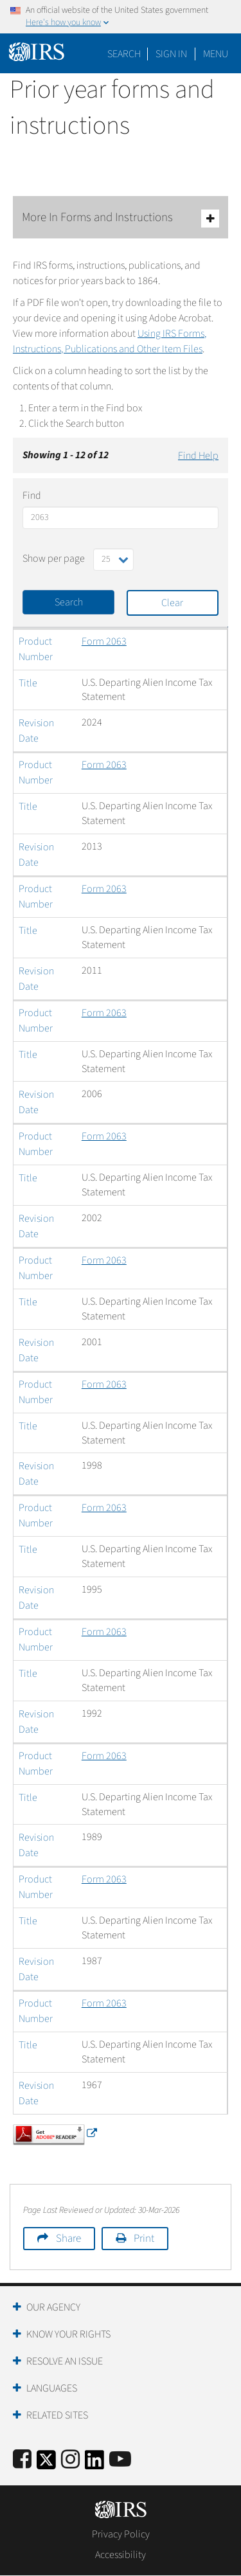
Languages (51, 2388)
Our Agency (53, 2307)
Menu (215, 54)
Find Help (198, 456)
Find (31, 495)
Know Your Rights (68, 2334)
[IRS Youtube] (120, 2460)
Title (28, 683)
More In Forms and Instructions (120, 218)
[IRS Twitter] (46, 2464)
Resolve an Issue (64, 2361)
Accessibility (120, 2554)
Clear (172, 603)
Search (124, 54)
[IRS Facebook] (22, 2460)
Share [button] (68, 2238)
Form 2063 (104, 641)
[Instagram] (70, 2460)
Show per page (53, 558)
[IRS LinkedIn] (94, 2464)
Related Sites (57, 2415)
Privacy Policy (121, 2534)
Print (144, 2238)
